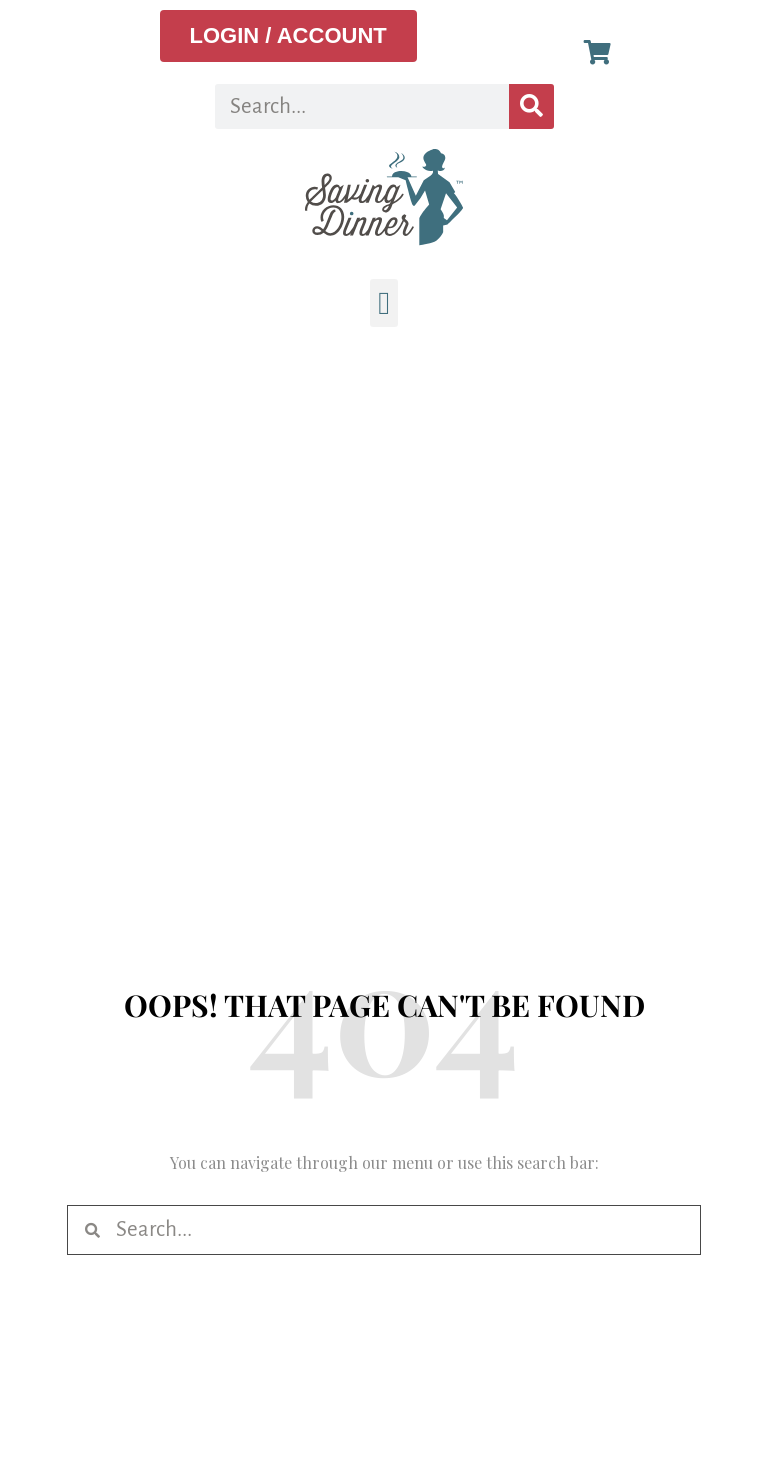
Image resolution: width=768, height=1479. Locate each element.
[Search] (531, 106)
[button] (384, 303)
